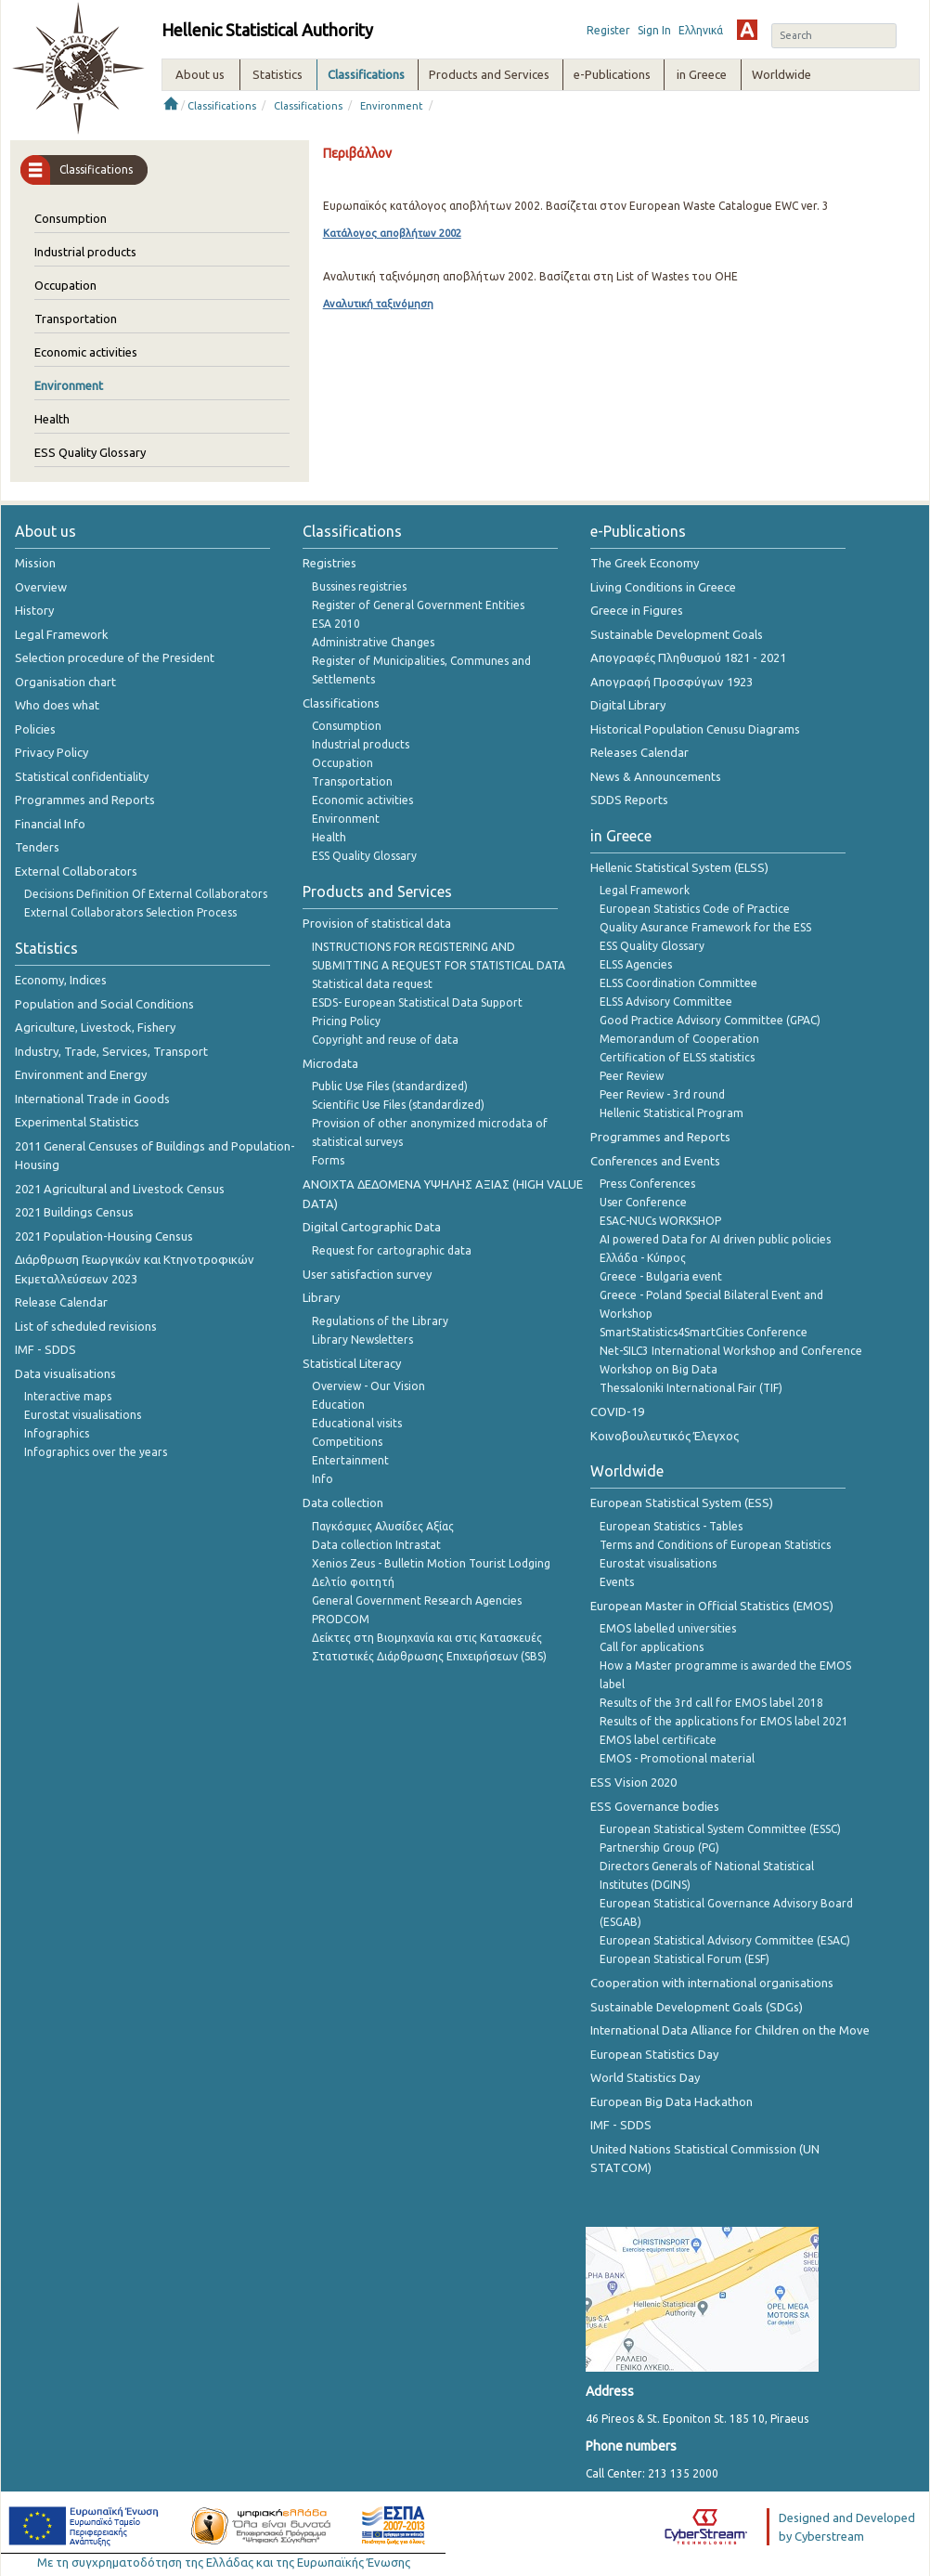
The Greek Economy (644, 562)
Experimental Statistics (77, 1121)
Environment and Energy (81, 1074)
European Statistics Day (654, 2054)
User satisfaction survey (367, 1274)
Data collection (343, 1502)
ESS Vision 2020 (633, 1782)
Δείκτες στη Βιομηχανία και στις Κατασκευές (427, 1638)
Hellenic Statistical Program (671, 1113)
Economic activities (85, 351)
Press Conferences (647, 1183)
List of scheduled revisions (86, 1326)
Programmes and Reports (85, 799)
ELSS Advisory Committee (666, 1001)
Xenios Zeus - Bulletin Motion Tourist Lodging (431, 1563)
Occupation (65, 285)
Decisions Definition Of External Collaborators (145, 894)
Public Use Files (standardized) (390, 1086)
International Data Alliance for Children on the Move (730, 2029)
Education (338, 1405)
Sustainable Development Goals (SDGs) (696, 2006)
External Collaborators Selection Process (130, 912)
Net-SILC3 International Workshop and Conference (731, 1351)
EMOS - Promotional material (677, 1758)
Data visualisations (65, 1373)
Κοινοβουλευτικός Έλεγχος (664, 1435)
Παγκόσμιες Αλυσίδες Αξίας (383, 1526)
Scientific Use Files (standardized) (398, 1105)
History (34, 610)
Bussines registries (359, 586)
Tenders (37, 846)
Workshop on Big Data (658, 1369)
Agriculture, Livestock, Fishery (95, 1027)
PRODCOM (340, 1619)
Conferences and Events (655, 1160)
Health (52, 418)
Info (322, 1479)
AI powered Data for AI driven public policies (715, 1239)
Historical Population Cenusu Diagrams (695, 728)
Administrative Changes (373, 642)
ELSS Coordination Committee (678, 983)
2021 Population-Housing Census (104, 1235)
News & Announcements (655, 776)
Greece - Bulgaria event (661, 1276)
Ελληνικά (700, 30)
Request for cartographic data (391, 1250)
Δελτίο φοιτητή (353, 1582)
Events (617, 1582)
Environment (391, 105)
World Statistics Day (645, 2077)
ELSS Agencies (636, 964)
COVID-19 (617, 1411)
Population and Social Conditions (104, 1003)
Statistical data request (372, 984)
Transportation (75, 318)
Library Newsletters (362, 1340)
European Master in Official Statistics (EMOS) (711, 1605)
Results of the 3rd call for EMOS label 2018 (711, 1703)
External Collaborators (76, 871)
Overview (41, 586)
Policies (35, 728)
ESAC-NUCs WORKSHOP (660, 1221)
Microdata (330, 1063)
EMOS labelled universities (668, 1628)
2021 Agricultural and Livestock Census (120, 1188)
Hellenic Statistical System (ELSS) (679, 867)
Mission (35, 562)
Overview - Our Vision (368, 1386)
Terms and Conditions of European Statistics (715, 1545)
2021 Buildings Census (74, 1211)
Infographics (56, 1433)
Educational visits (357, 1423)
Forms (328, 1160)
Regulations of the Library (380, 1321)
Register (608, 30)
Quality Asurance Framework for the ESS (705, 927)
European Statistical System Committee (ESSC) (720, 1829)
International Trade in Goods (92, 1098)
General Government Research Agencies (417, 1600)
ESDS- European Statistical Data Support (417, 1002)
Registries (329, 562)
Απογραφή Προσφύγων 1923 (671, 681)
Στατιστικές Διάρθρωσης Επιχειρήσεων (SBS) (429, 1656)
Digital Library (627, 704)
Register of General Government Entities (418, 605)
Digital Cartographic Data (372, 1226)
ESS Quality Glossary (90, 452)
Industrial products (85, 251)
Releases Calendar (639, 752)
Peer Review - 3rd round (662, 1094)
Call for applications (652, 1647)
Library (321, 1297)
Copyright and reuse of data (385, 1040)
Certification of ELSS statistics (677, 1057)
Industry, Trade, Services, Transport (111, 1051)
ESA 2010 (336, 624)
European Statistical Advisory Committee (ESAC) (725, 1940)
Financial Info (50, 823)
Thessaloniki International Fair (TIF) (691, 1388)
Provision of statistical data (377, 923)
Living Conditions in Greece (663, 586)
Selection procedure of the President (114, 657)
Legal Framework (62, 634)
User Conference (643, 1202)
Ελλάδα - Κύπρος (643, 1258)
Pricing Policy (346, 1021)
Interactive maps (67, 1396)
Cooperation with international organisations (711, 1982)
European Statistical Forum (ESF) (684, 1959)
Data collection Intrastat (376, 1545)
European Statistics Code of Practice (695, 909)
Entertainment (350, 1460)
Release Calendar (61, 1301)
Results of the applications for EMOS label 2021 (724, 1721)
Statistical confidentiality (82, 776)
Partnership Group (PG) (659, 1847)
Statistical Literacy (352, 1363)
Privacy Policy (51, 752)
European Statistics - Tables (671, 1526)
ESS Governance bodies (654, 1806)
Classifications (221, 105)
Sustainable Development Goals (676, 634)
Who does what (57, 704)
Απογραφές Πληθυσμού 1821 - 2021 (688, 657)
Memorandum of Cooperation (679, 1039)
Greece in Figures (636, 610)
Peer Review (632, 1076)
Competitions (347, 1442)
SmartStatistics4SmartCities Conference (703, 1332)
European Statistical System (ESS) (681, 1502)
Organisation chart (65, 681)
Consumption (70, 218)
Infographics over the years (95, 1452)
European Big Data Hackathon (671, 2101)
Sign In (654, 30)
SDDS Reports (629, 799)
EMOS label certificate (658, 1740)
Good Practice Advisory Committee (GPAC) (710, 1020)
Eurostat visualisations (82, 1415)
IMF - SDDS (45, 1349)
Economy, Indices (61, 979)
